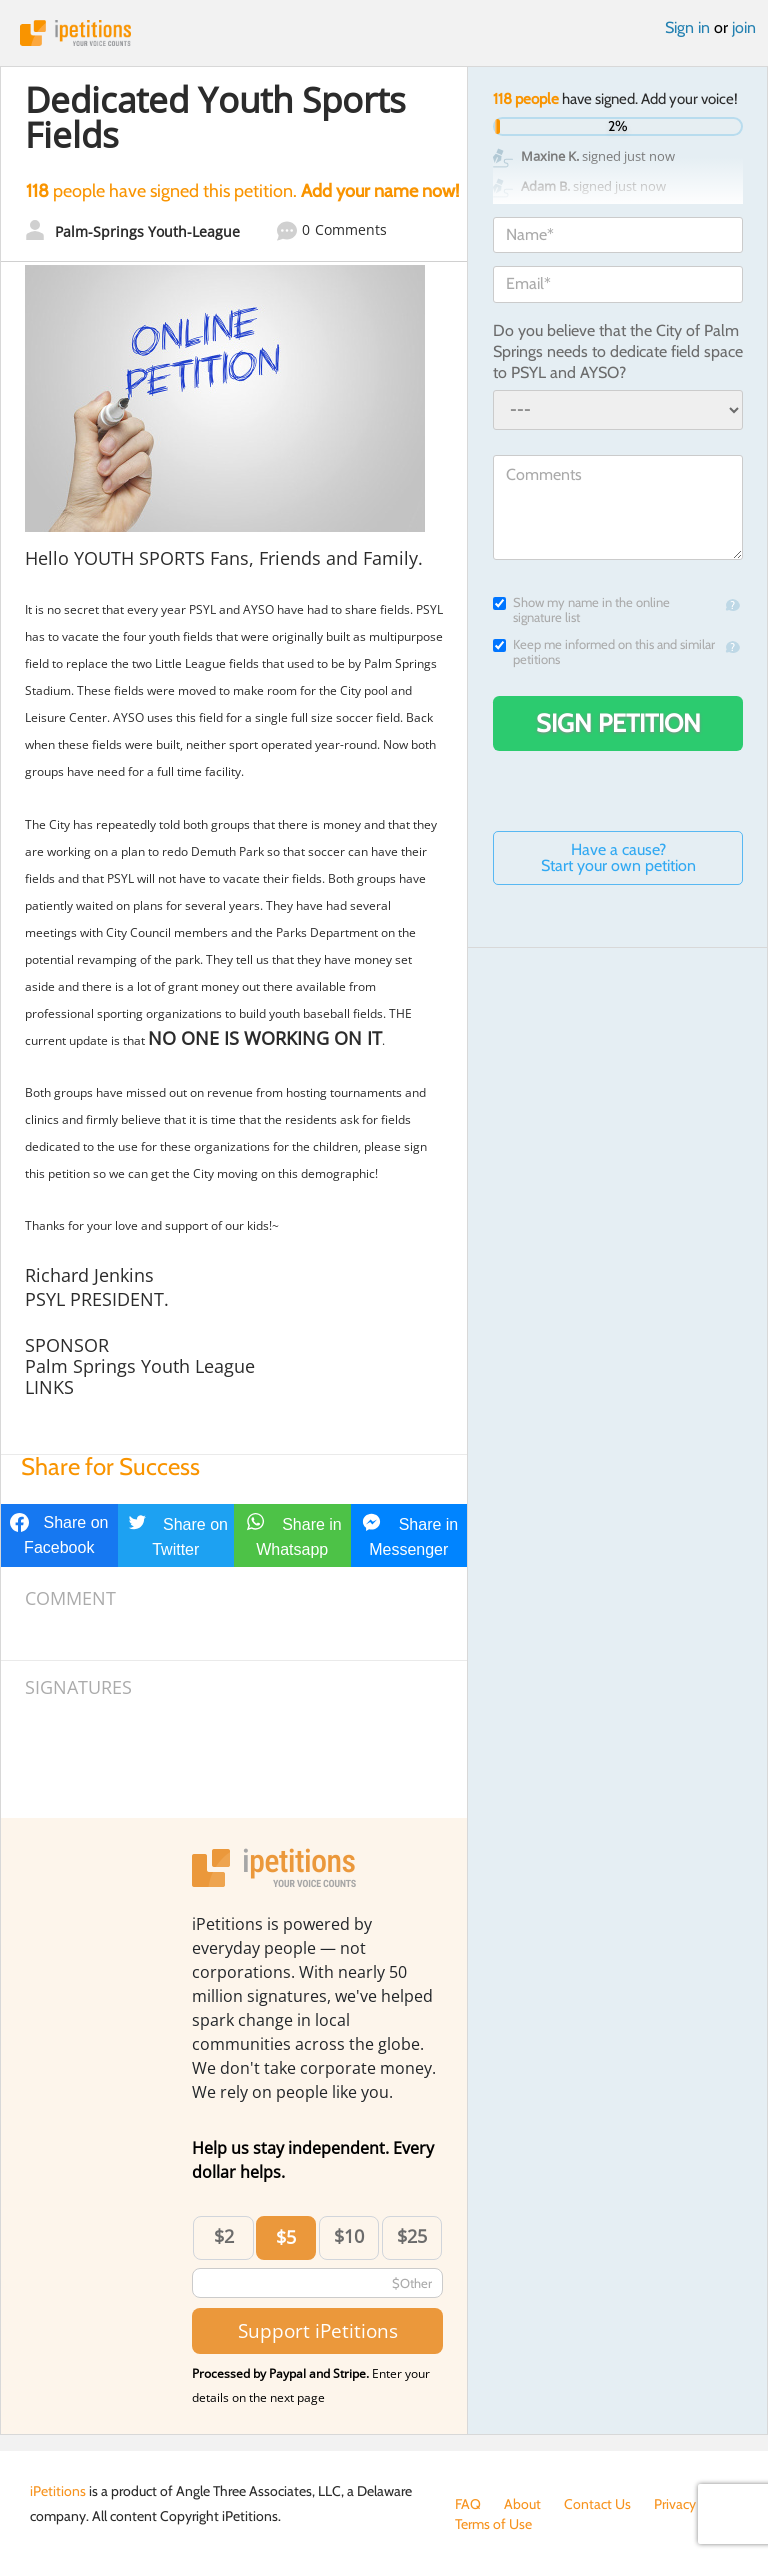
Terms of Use (493, 2524)
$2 (224, 2236)
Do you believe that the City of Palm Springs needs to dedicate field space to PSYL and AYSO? (618, 351)
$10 (349, 2236)
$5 (286, 2237)
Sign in (687, 27)
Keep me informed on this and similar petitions (604, 652)
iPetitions (384, 33)
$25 (412, 2236)
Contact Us (597, 2504)
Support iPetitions (318, 2330)
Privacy (675, 2504)
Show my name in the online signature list (581, 610)
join (744, 27)
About (522, 2504)
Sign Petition (618, 723)
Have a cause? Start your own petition (618, 857)
